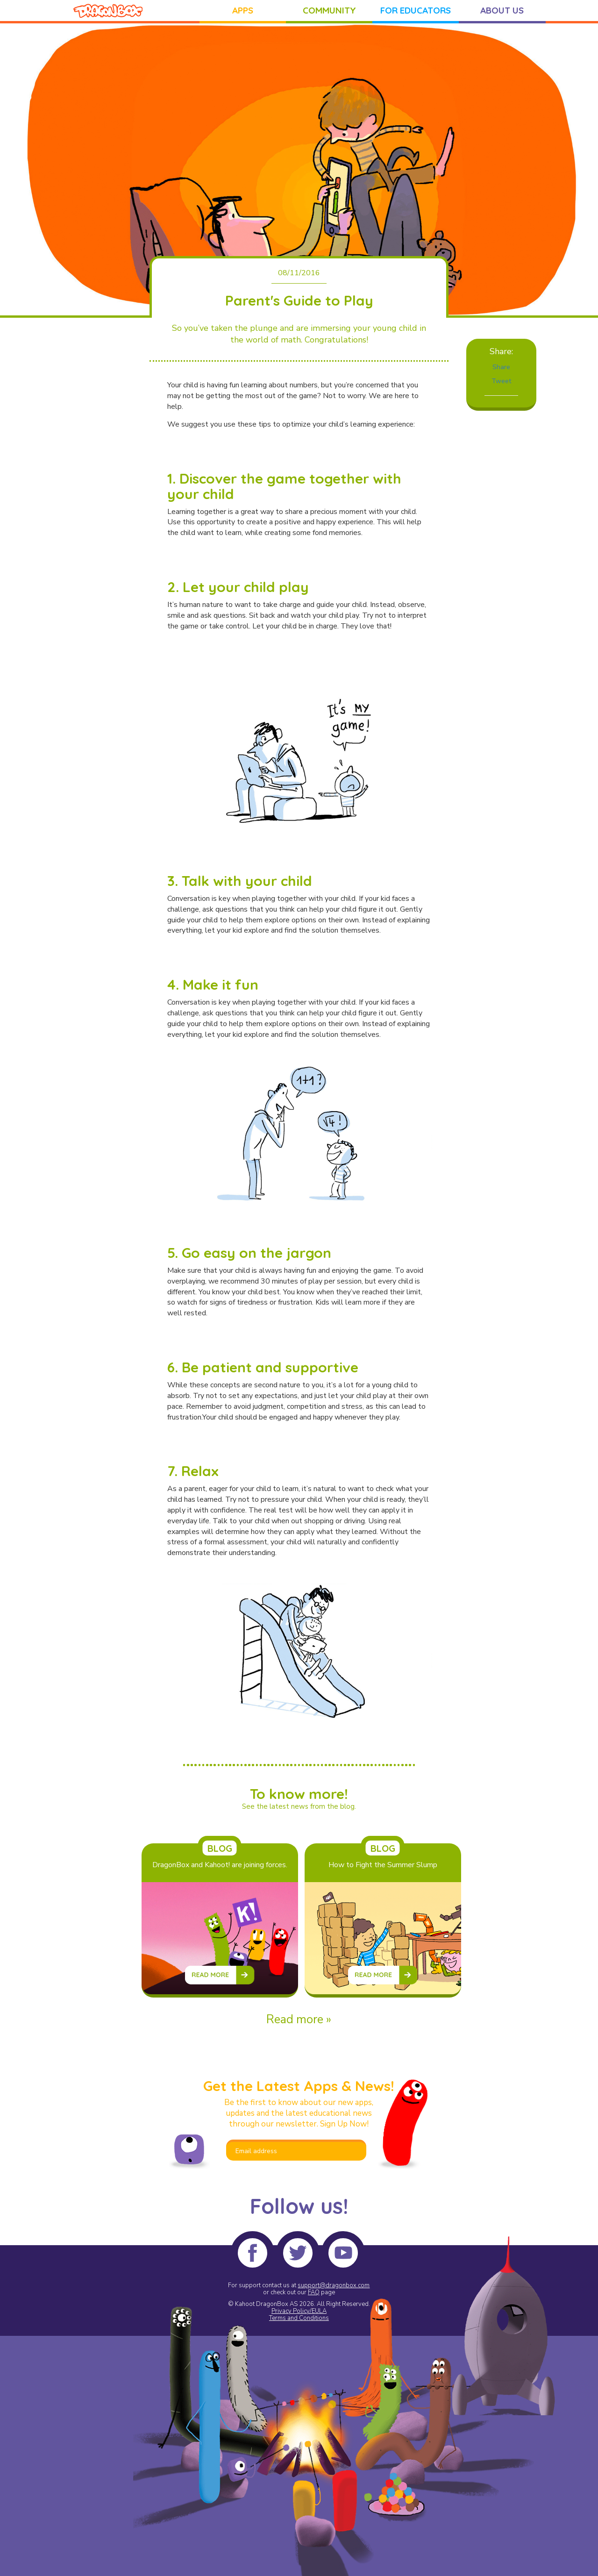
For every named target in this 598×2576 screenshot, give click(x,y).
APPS (242, 10)
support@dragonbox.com (334, 2285)
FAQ (314, 2292)
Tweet (501, 381)
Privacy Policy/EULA (299, 2311)
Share (501, 367)
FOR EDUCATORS (415, 10)
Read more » (298, 2019)
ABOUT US (502, 10)
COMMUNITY (329, 10)
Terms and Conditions (299, 2318)
